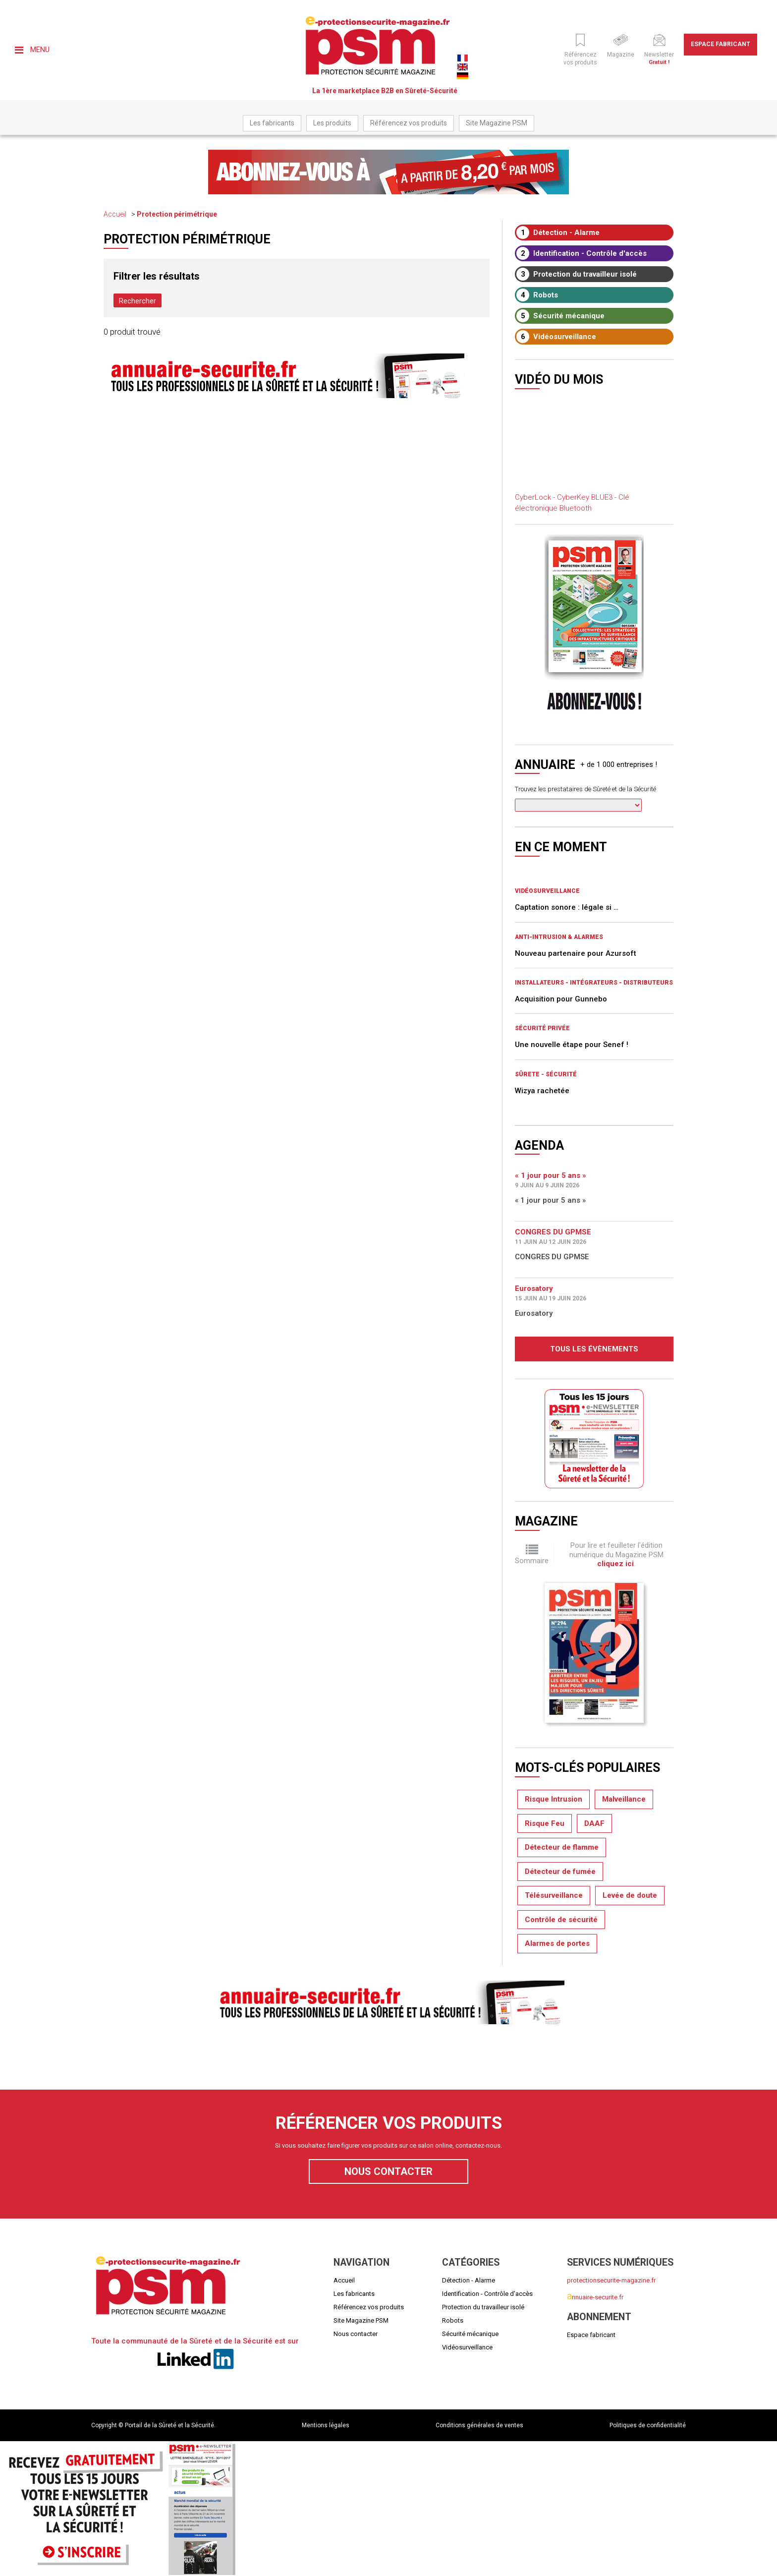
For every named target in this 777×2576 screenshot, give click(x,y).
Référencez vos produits (408, 123)
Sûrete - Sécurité (546, 1074)
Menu (32, 49)
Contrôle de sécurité (561, 1919)
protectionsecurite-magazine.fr (611, 2280)
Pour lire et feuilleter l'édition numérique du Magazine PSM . (616, 1554)
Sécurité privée (542, 1028)
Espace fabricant (720, 44)
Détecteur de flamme (562, 1847)
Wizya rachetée (542, 1090)
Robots (537, 295)
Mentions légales (325, 2425)
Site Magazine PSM (496, 123)
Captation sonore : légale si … (566, 907)
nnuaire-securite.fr (595, 2297)
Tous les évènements (594, 1349)
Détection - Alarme (558, 232)
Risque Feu (544, 1823)
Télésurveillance (554, 1895)
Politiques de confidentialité (648, 2425)
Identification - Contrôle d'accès (581, 253)
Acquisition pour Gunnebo (561, 999)
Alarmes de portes (557, 1943)
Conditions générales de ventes (479, 2425)
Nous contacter (388, 2171)
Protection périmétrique (177, 214)
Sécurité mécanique (560, 315)
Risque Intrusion (553, 1799)
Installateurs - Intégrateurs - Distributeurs (594, 982)
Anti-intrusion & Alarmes (559, 937)
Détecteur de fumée (560, 1871)
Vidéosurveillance (556, 336)
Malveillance (624, 1799)
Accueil (115, 214)
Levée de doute (630, 1895)
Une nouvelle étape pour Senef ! (571, 1044)
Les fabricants (272, 123)
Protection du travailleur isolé (576, 274)
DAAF (594, 1823)
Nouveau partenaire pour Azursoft (575, 953)
